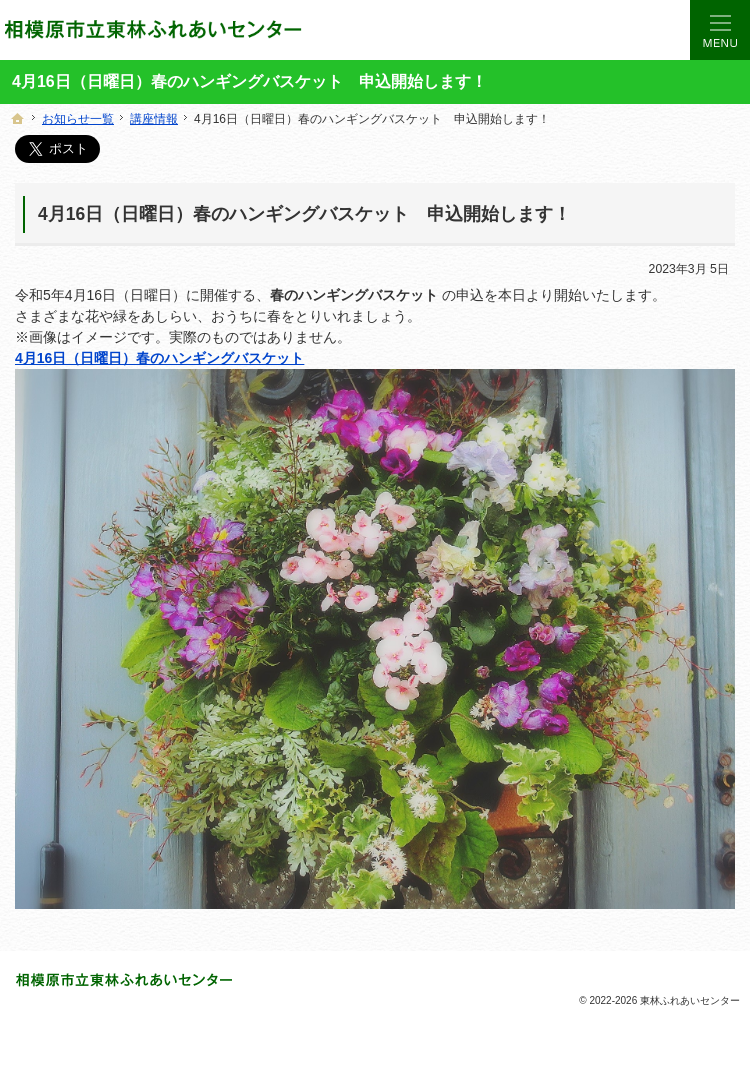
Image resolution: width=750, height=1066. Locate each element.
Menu (720, 30)
